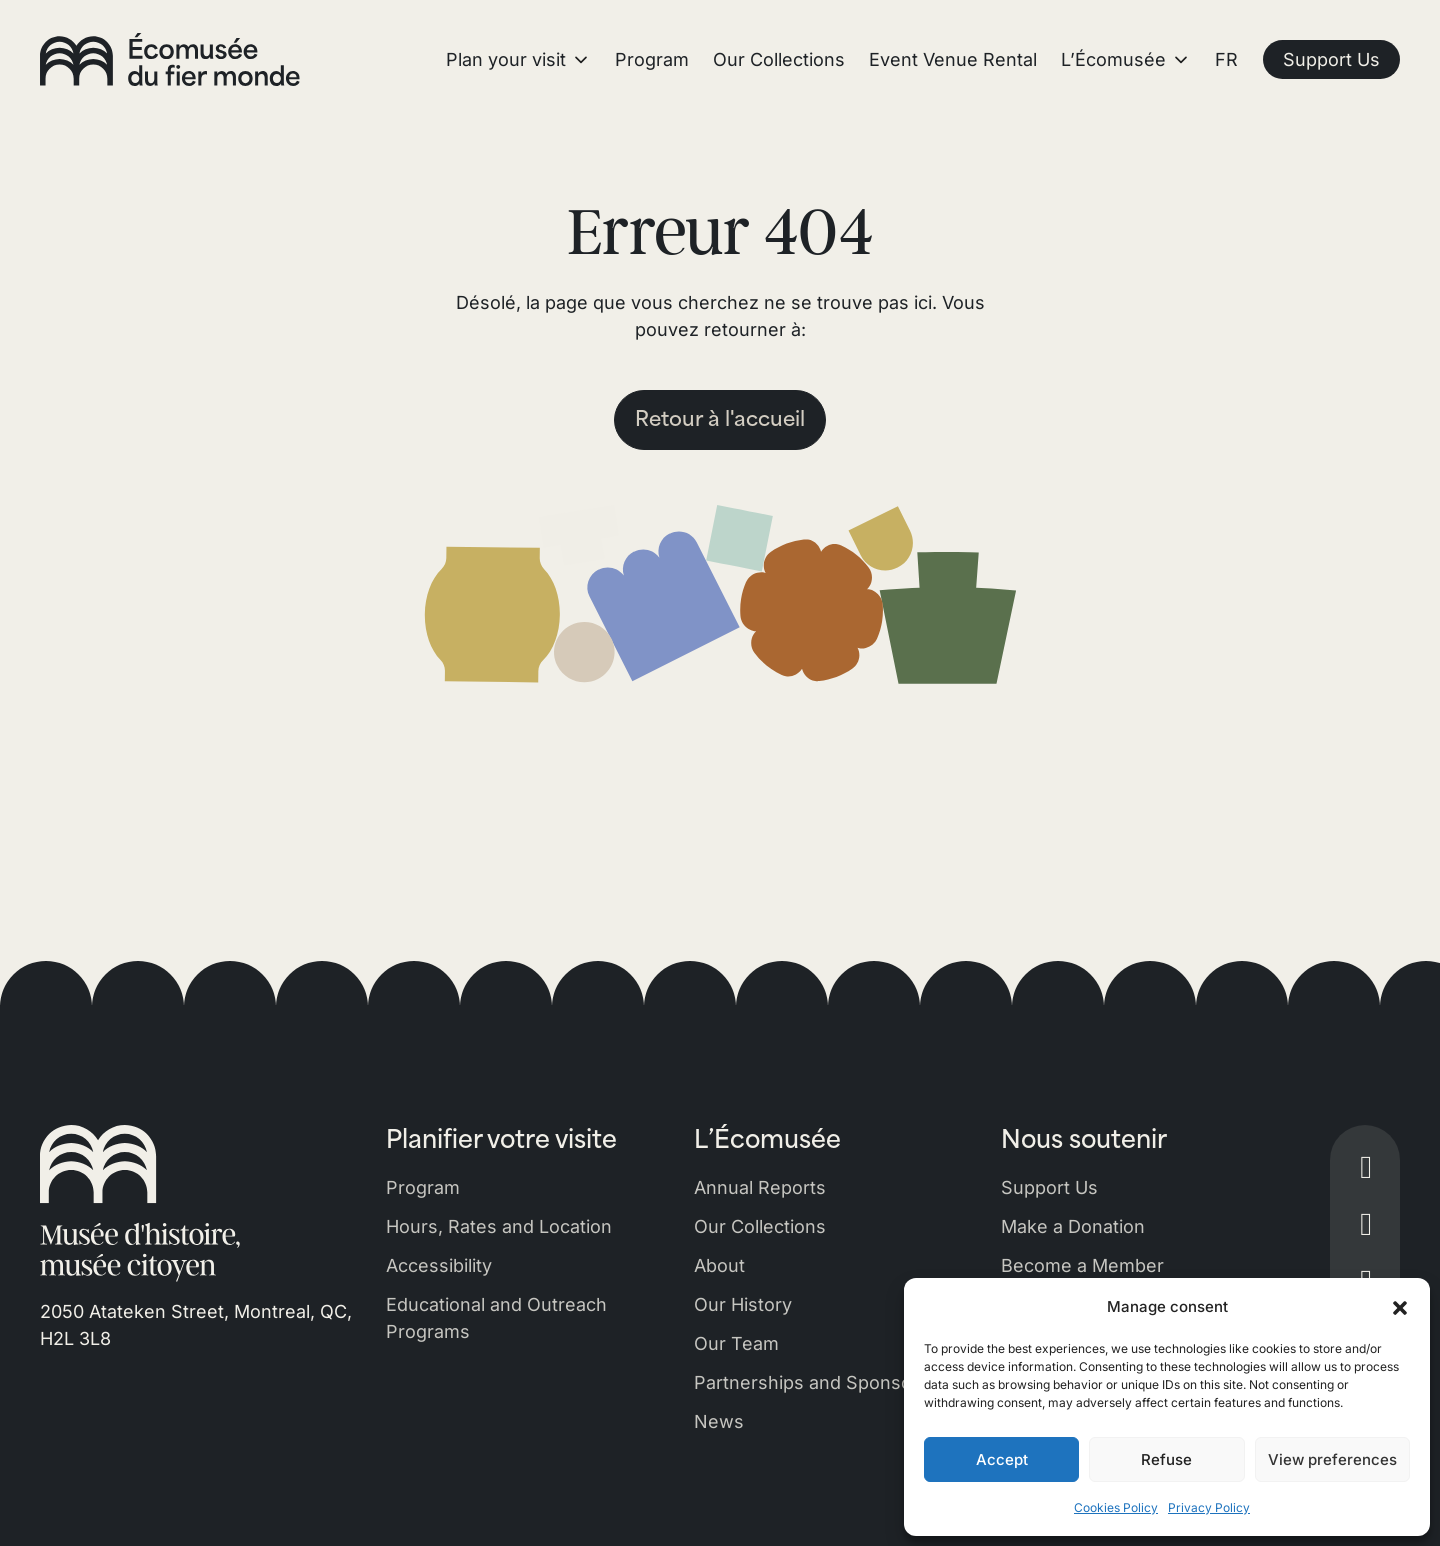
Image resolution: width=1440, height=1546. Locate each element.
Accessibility (439, 1265)
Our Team (736, 1343)
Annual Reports (760, 1187)
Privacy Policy (1209, 1507)
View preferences (1332, 1459)
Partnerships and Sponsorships (829, 1382)
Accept (1002, 1459)
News (719, 1421)
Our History (743, 1304)
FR (1226, 59)
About (719, 1265)
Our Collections (760, 1226)
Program (423, 1187)
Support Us (1049, 1187)
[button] (1400, 1307)
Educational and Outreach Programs (496, 1318)
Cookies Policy (1116, 1507)
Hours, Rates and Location (499, 1226)
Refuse (1166, 1459)
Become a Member (1082, 1265)
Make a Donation (1073, 1226)
